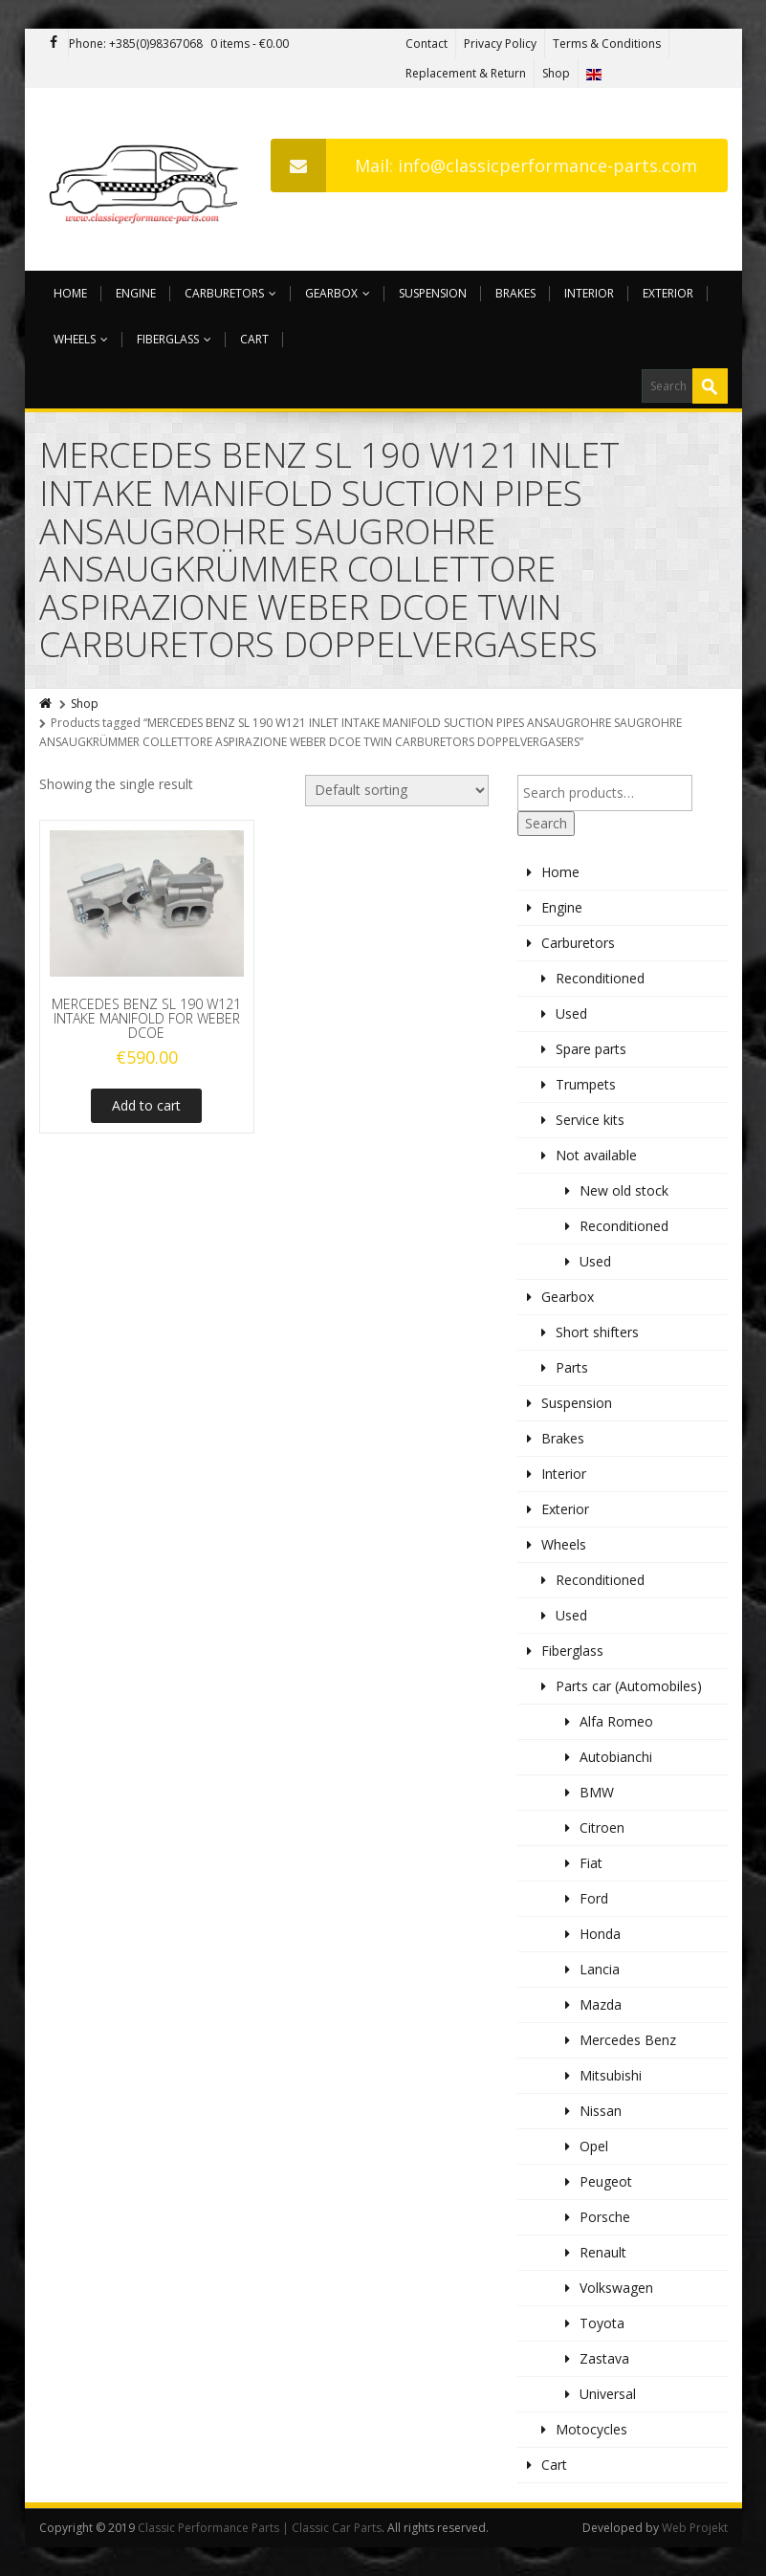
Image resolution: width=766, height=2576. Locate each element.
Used (571, 1013)
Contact (426, 43)
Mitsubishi (611, 2075)
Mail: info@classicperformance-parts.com (484, 165)
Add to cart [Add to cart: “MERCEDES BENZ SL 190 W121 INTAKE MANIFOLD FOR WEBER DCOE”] (146, 1105)
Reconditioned (600, 978)
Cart (254, 339)
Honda (600, 1934)
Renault (603, 2252)
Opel (594, 2146)
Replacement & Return (465, 73)
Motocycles (591, 2429)
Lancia (600, 1969)
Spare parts (591, 1049)
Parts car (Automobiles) (629, 1686)
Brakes (515, 293)
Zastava (604, 2358)
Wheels (81, 339)
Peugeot (606, 2181)
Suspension (433, 293)
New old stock (624, 1190)
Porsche (605, 2217)
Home (70, 293)
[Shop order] (397, 790)
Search (546, 823)
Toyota (602, 2323)
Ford (594, 1898)
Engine (136, 293)
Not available (596, 1155)
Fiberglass (174, 339)
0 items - (249, 43)
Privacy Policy (500, 43)
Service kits (590, 1120)
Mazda (601, 2004)
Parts (572, 1367)
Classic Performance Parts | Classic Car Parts (260, 2528)
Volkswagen (616, 2288)
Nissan (601, 2111)
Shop (556, 73)
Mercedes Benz (628, 2040)
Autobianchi (616, 1757)
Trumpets (586, 1084)
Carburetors (230, 293)
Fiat (591, 1863)
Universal (608, 2394)
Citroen (602, 1827)
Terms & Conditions (607, 43)
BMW (597, 1792)
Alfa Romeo (616, 1721)
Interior (589, 293)
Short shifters (597, 1332)
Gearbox (337, 293)
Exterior (668, 293)
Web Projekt (695, 2528)
